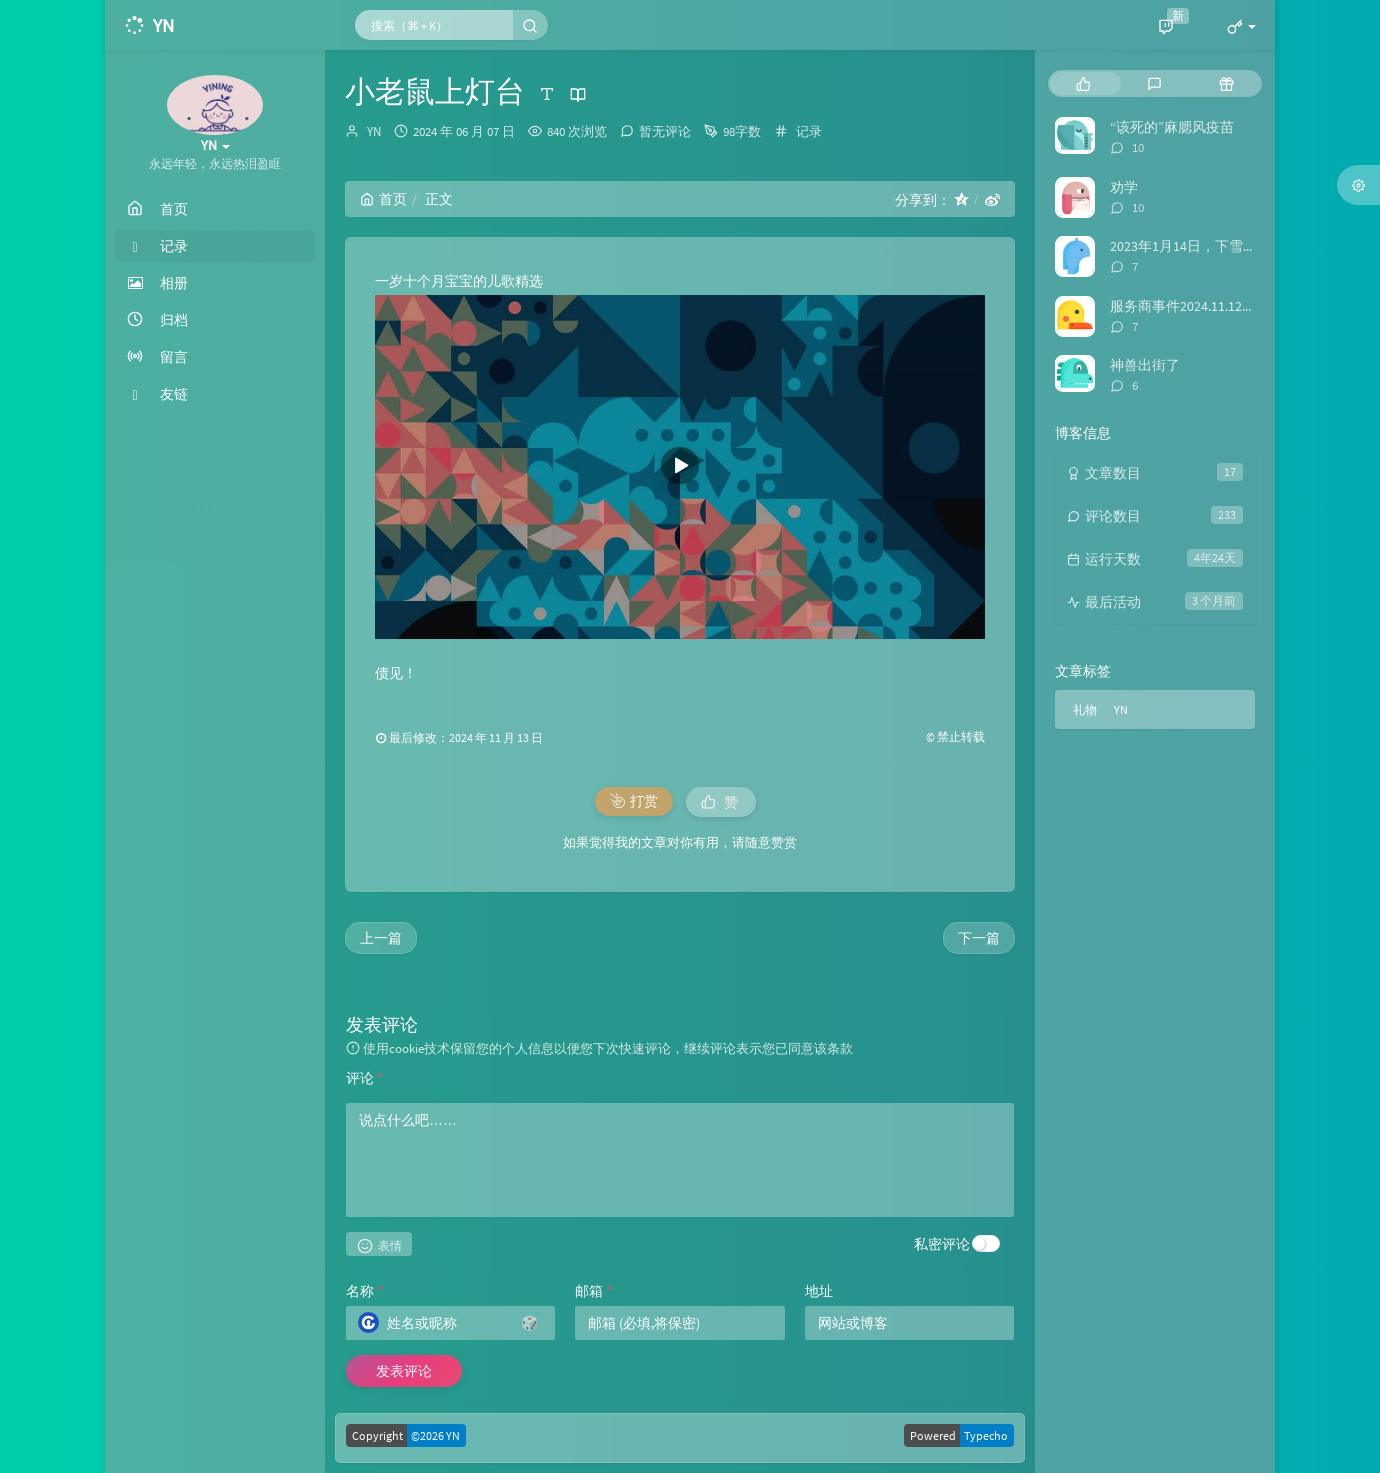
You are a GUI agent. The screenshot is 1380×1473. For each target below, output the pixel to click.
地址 (819, 1291)
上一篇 (381, 938)
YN (374, 131)
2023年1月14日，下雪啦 (1183, 246)
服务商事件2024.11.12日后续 (1197, 306)
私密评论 (942, 1244)
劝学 (1124, 187)
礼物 (1085, 709)
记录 (809, 131)
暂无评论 (665, 131)
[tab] (1083, 83)
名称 (364, 1291)
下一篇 (979, 938)
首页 (383, 199)
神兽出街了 (1145, 365)
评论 (364, 1078)
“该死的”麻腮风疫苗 (1172, 127)
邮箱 (593, 1291)
